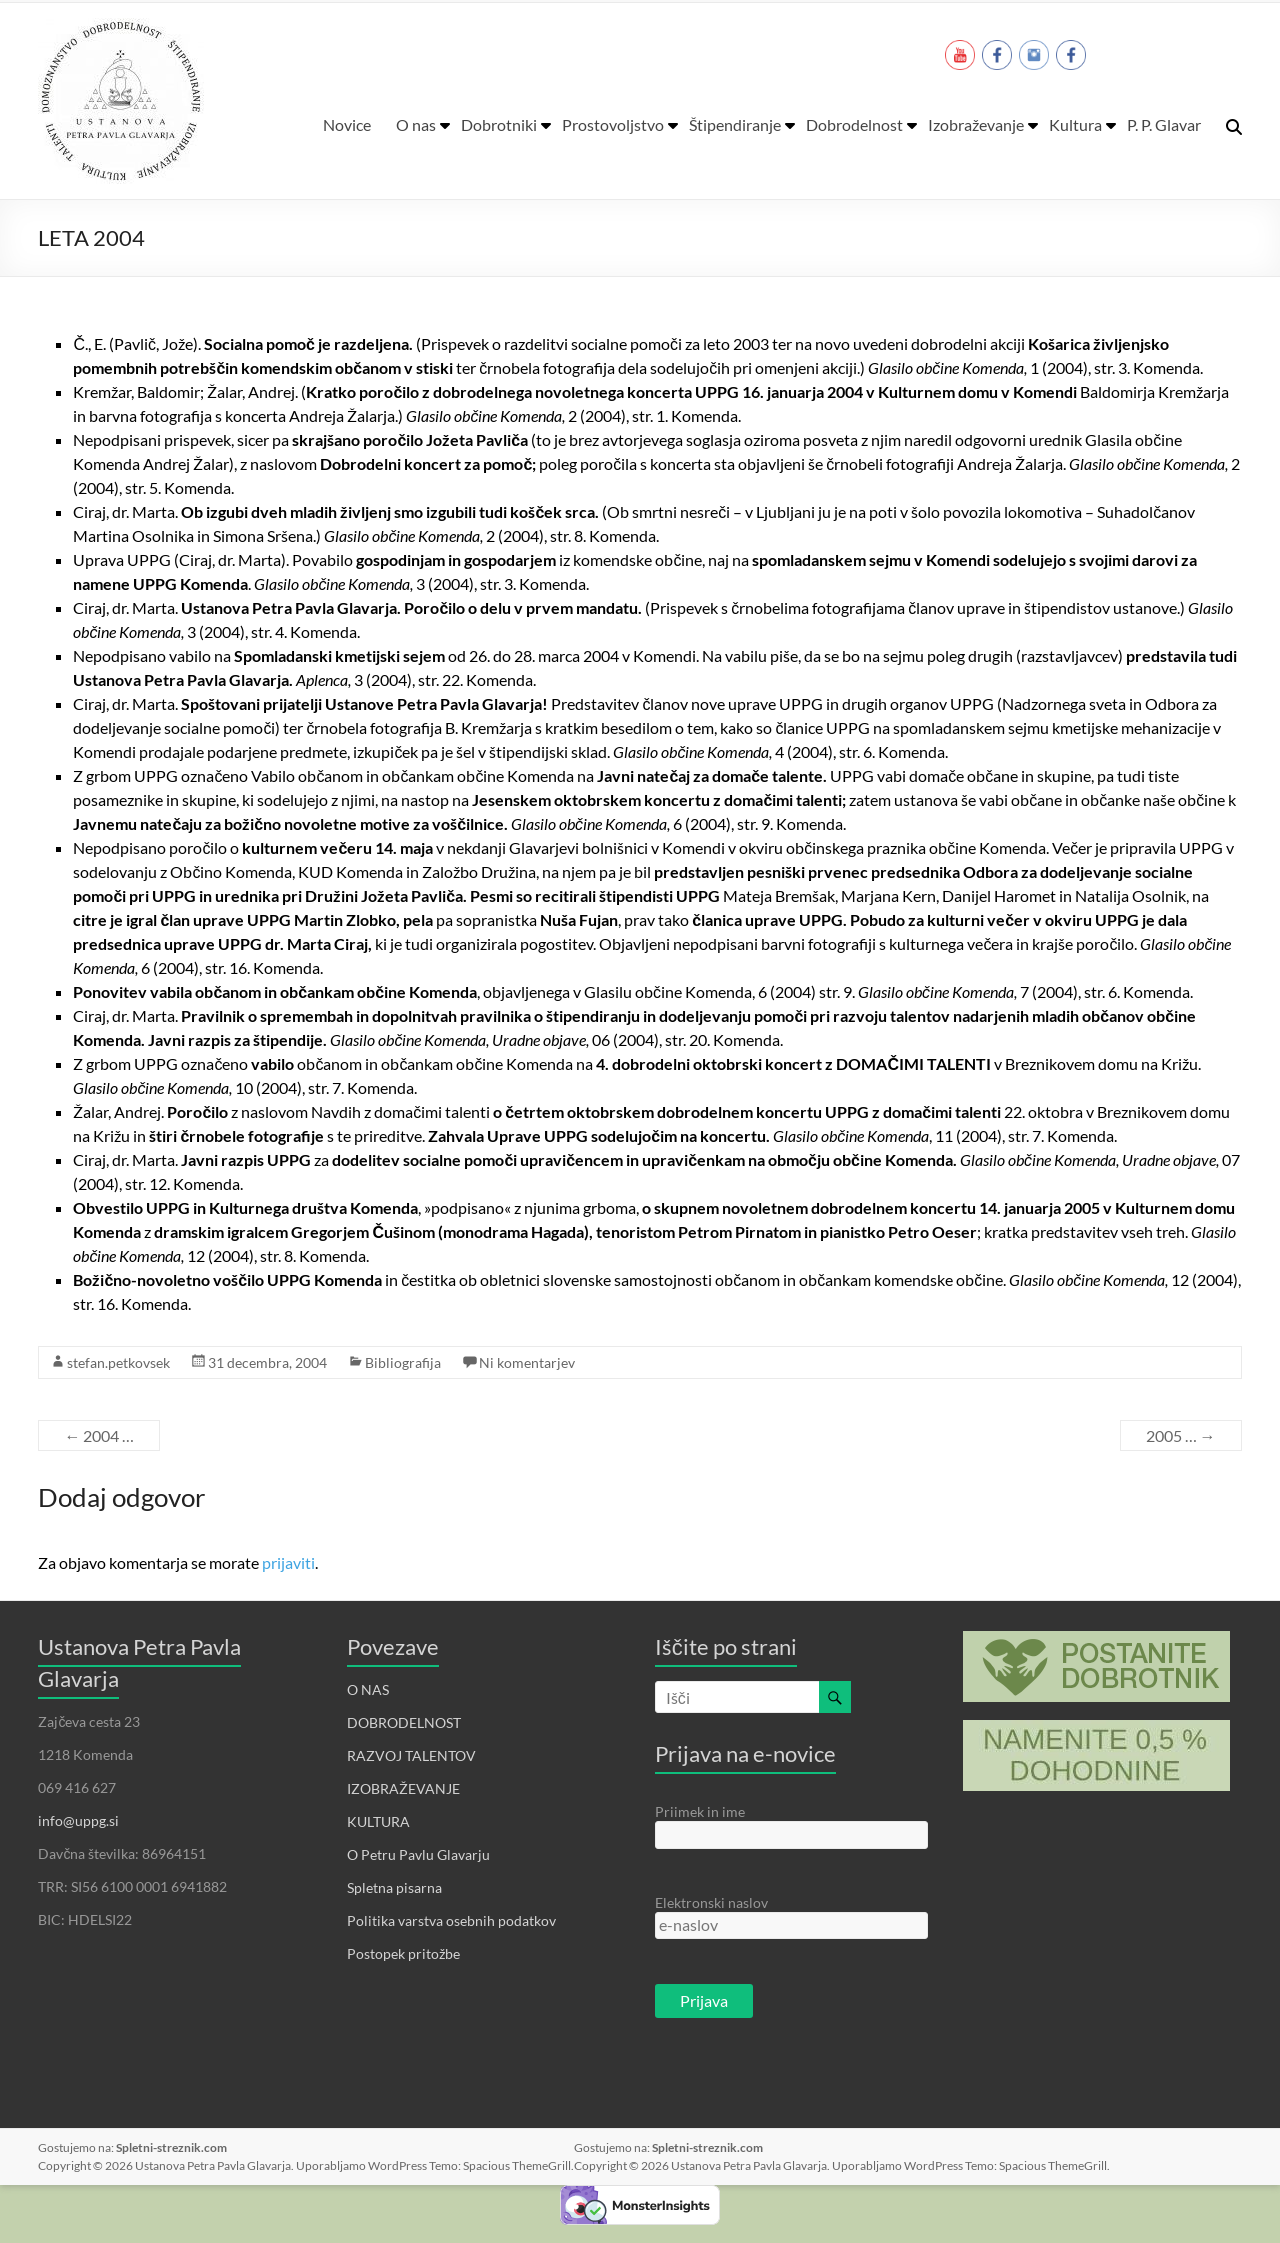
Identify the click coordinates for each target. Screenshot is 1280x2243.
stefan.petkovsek (118, 1362)
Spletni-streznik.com (171, 2147)
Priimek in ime (700, 1811)
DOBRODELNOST (404, 1722)
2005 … (1181, 1435)
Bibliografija (403, 1362)
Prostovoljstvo (613, 124)
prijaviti (288, 1562)
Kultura (1075, 124)
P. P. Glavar (1164, 124)
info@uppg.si (78, 1820)
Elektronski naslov (711, 1902)
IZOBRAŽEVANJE (403, 1788)
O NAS (368, 1689)
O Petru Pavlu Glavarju (418, 1854)
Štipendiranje (735, 124)
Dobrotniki (499, 124)
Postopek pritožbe (403, 1953)
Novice (347, 124)
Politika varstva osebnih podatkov (451, 1920)
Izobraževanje (976, 124)
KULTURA (378, 1821)
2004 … (99, 1435)
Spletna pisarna (394, 1887)
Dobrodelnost (854, 124)
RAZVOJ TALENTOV (411, 1755)
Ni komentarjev (527, 1362)
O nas (416, 124)
